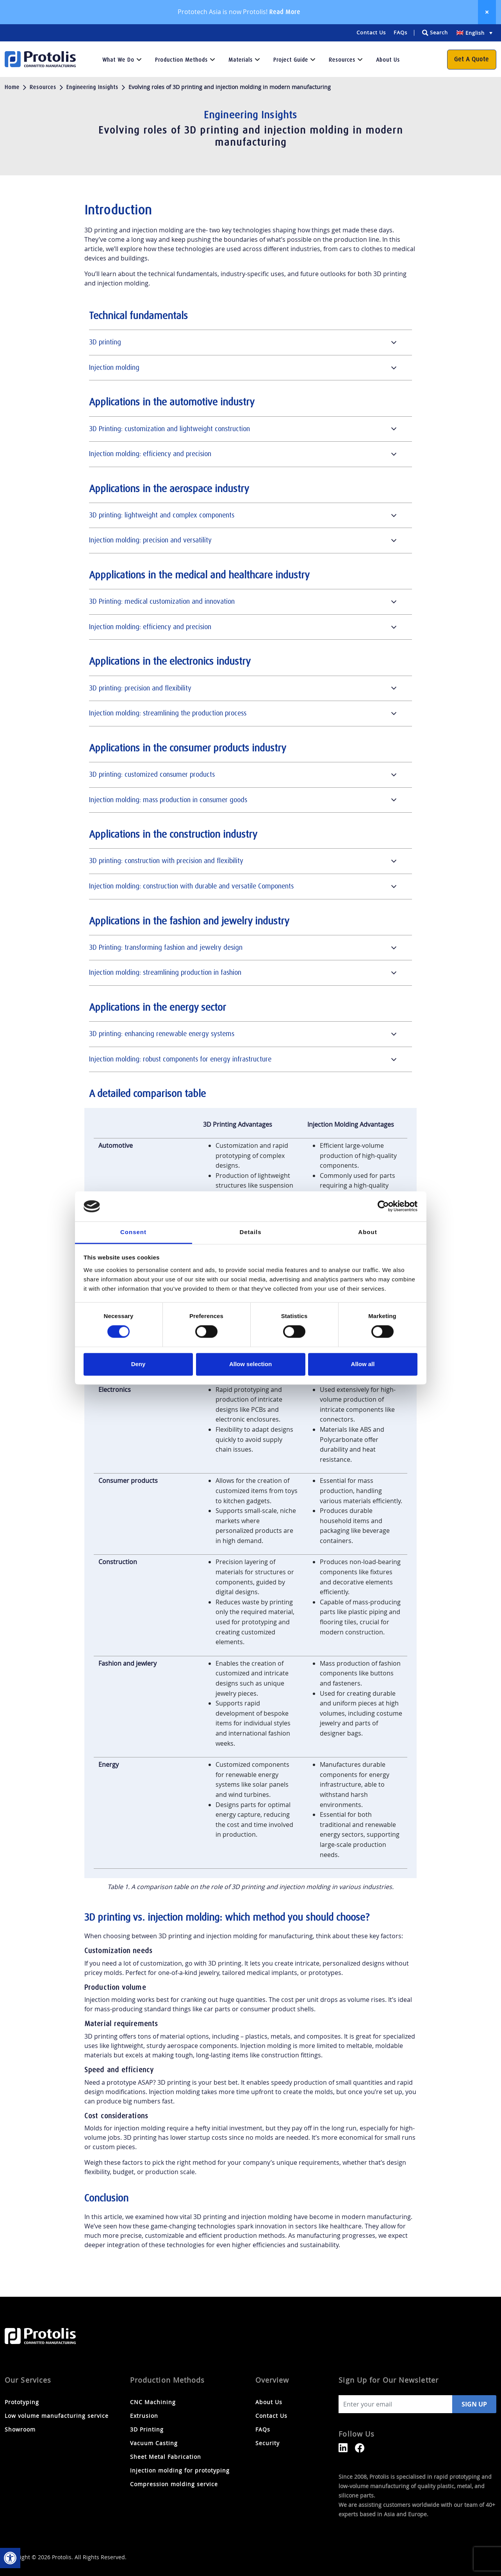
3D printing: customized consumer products (152, 774)
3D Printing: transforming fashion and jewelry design (165, 947)
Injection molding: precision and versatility (150, 540)
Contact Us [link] (371, 32)
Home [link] (12, 87)
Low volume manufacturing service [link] (57, 2415)
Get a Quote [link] (471, 59)
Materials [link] (240, 59)
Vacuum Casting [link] (154, 2443)
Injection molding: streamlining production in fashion (165, 972)
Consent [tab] (133, 1232)
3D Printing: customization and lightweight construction (169, 428)
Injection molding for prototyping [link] (180, 2470)
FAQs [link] (400, 32)
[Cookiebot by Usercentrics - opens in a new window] (383, 1206)
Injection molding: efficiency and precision (150, 453)
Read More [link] (284, 12)
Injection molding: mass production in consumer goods (168, 800)
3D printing (105, 342)
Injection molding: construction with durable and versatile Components (191, 886)
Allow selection (250, 1364)
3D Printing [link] (147, 2429)
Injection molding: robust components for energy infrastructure (180, 1059)
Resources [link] (342, 59)
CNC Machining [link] (153, 2402)
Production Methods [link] (181, 59)
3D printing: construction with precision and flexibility (166, 860)
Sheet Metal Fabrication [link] (165, 2456)
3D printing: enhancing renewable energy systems (161, 1033)
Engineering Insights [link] (92, 87)
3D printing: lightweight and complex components (161, 515)
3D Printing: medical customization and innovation (162, 601)
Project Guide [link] (290, 59)
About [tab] (367, 1232)
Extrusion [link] (144, 2415)
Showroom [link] (20, 2429)
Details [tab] (250, 1232)
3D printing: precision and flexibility (140, 688)
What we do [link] (118, 59)
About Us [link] (388, 59)
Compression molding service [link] (174, 2484)
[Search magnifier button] (434, 32)
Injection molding (114, 367)
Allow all (363, 1364)
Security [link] (267, 2443)
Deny (138, 1364)
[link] (10, 2558)
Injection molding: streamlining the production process (167, 713)
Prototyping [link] (22, 2402)
